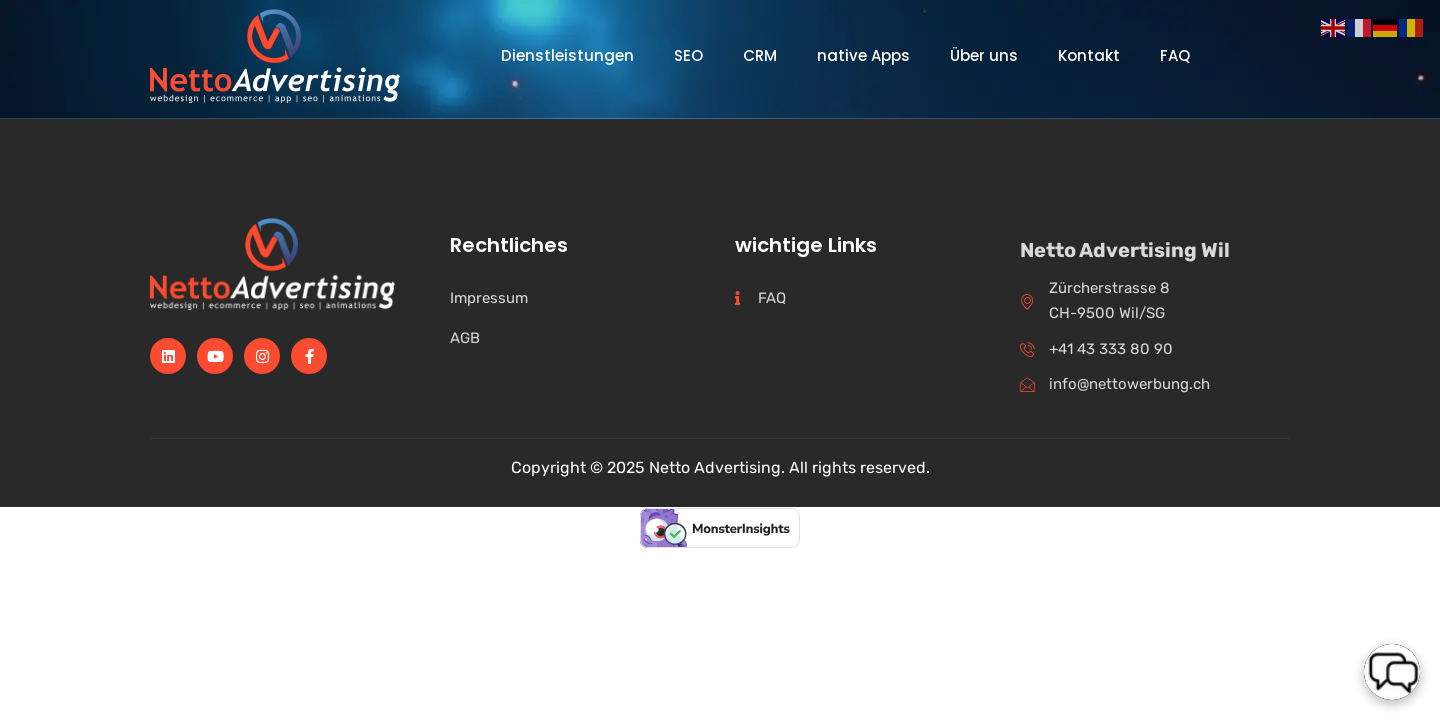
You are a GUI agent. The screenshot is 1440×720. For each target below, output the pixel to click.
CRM (760, 56)
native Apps (863, 56)
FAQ (1175, 56)
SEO (688, 56)
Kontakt (1089, 56)
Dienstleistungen (567, 56)
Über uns (984, 56)
